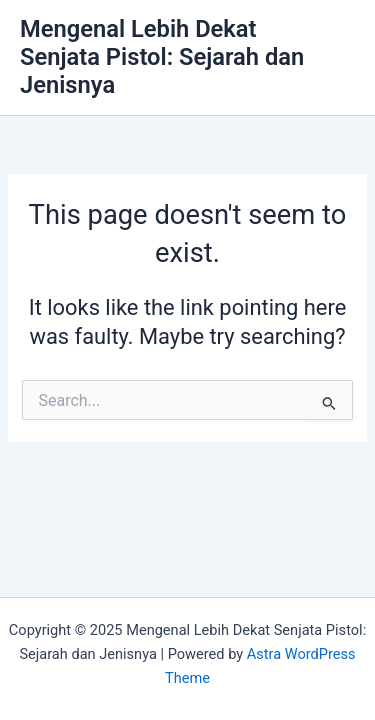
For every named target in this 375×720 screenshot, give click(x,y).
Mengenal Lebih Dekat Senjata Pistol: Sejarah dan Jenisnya (162, 57)
